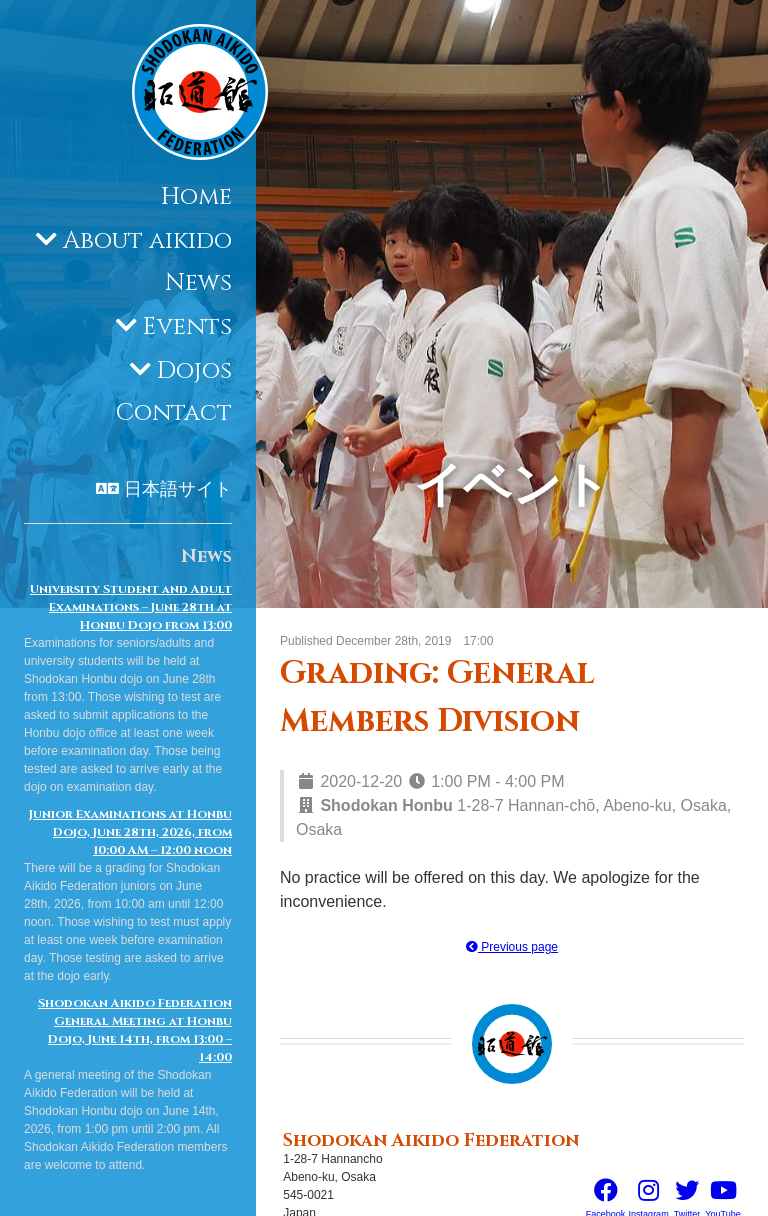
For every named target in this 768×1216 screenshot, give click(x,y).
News (198, 283)
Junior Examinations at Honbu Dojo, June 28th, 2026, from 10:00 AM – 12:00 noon (130, 832)
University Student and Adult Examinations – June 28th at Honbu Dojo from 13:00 (131, 607)
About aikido (147, 241)
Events (187, 327)
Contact (174, 413)
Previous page (512, 947)
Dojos (194, 371)
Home (196, 197)
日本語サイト (178, 489)
